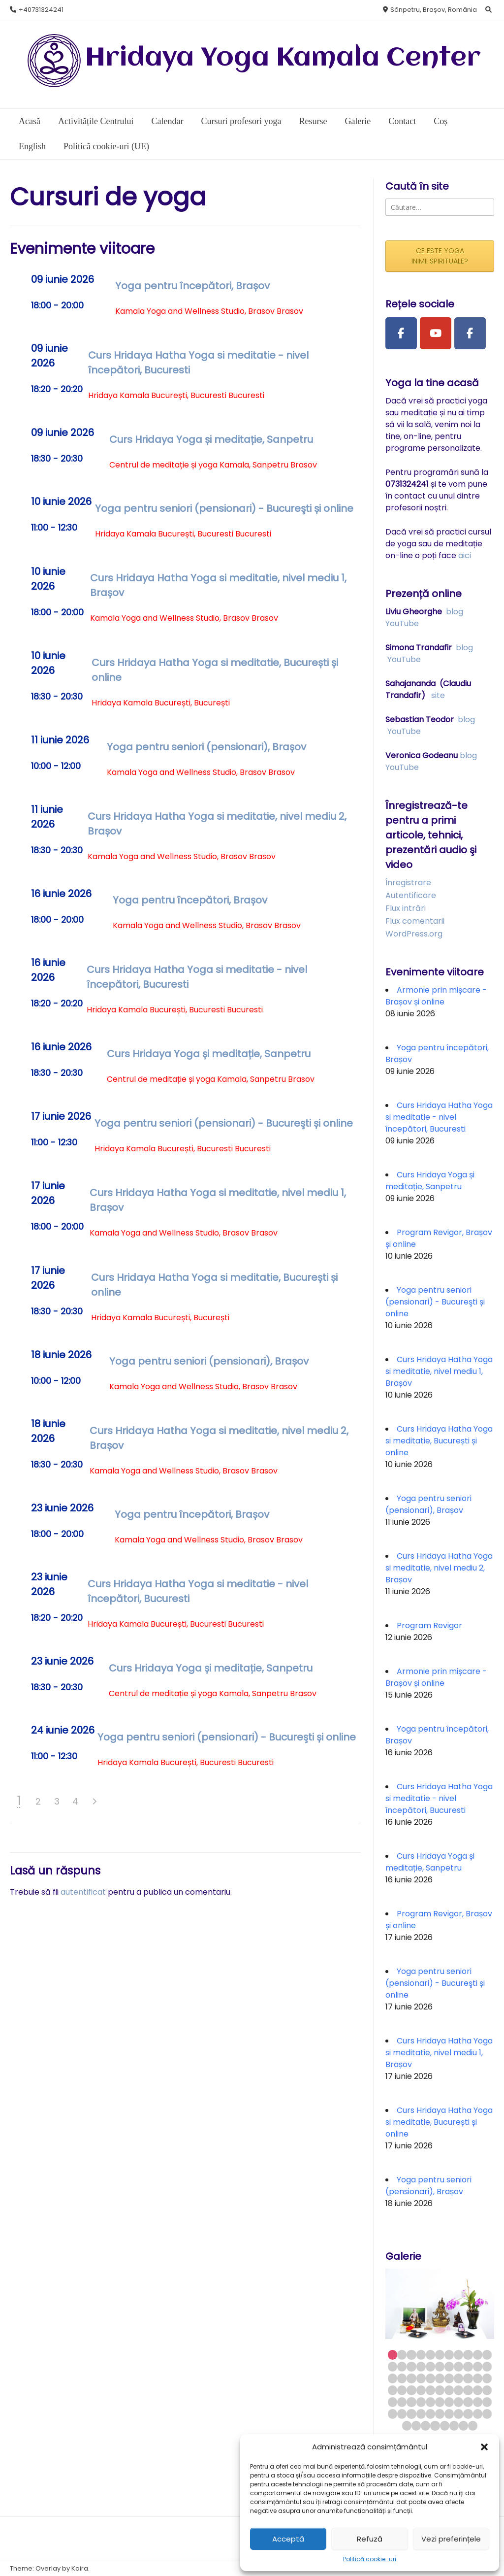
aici (464, 555)
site (438, 695)
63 (458, 2413)
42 (467, 2390)
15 (421, 2366)
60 (430, 2413)
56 (392, 2413)
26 (421, 2378)
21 (477, 2366)
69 (425, 2425)
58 (411, 2413)
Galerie (358, 121)
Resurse (313, 121)
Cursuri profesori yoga (241, 121)
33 (487, 2378)
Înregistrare (408, 882)
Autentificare (410, 895)
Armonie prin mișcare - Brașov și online (436, 995)
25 (411, 2378)
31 (467, 2378)
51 (449, 2402)
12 (392, 2366)
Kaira (79, 2568)
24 (402, 2378)
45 (392, 2402)
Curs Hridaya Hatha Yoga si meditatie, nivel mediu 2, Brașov (439, 1567)
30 (458, 2378)
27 (430, 2378)
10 (477, 2354)
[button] (484, 2447)
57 (402, 2413)
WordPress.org (413, 933)
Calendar (167, 121)
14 (411, 2366)
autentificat (83, 1892)
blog (454, 611)
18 (449, 2366)
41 (458, 2390)
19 (458, 2366)
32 (477, 2378)
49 (430, 2402)
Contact (402, 121)
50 (439, 2402)
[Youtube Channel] (435, 333)
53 (467, 2402)
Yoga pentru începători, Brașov (192, 286)
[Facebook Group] (470, 333)
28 (439, 2378)
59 (421, 2413)
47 (411, 2402)
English (32, 146)
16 (430, 2366)
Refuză (369, 2539)
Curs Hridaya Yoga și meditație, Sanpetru (211, 439)
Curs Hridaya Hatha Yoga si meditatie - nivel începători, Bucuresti (439, 1117)
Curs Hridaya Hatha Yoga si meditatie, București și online (439, 1440)
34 (392, 2390)
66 (487, 2413)
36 (411, 2390)
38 (430, 2390)
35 (402, 2390)
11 (487, 2354)
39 (439, 2390)
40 (449, 2390)
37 (421, 2390)
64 (467, 2413)
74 (472, 2425)
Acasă (29, 121)
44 (487, 2390)
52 (458, 2402)
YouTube (402, 623)
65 (477, 2413)
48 (421, 2402)
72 (454, 2425)
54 (477, 2402)
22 (487, 2366)
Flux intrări (405, 908)
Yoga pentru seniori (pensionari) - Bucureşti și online (224, 508)
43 (477, 2390)
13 (402, 2366)
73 (463, 2425)
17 (439, 2366)
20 (467, 2366)
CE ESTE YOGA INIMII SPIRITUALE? (439, 256)
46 (402, 2402)
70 (435, 2425)
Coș (440, 121)
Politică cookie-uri (369, 2559)
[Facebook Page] (401, 333)
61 (439, 2413)
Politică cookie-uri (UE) (106, 146)
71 (444, 2425)
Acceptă (288, 2539)
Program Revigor (429, 1625)
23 (392, 2378)
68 (416, 2425)
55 (487, 2402)
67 (406, 2425)
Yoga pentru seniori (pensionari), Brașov (206, 747)
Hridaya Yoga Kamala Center (283, 58)
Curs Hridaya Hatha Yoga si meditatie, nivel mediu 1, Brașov (439, 1371)
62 (449, 2413)
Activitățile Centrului (95, 121)
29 (449, 2378)
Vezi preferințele (451, 2539)
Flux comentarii (414, 921)
